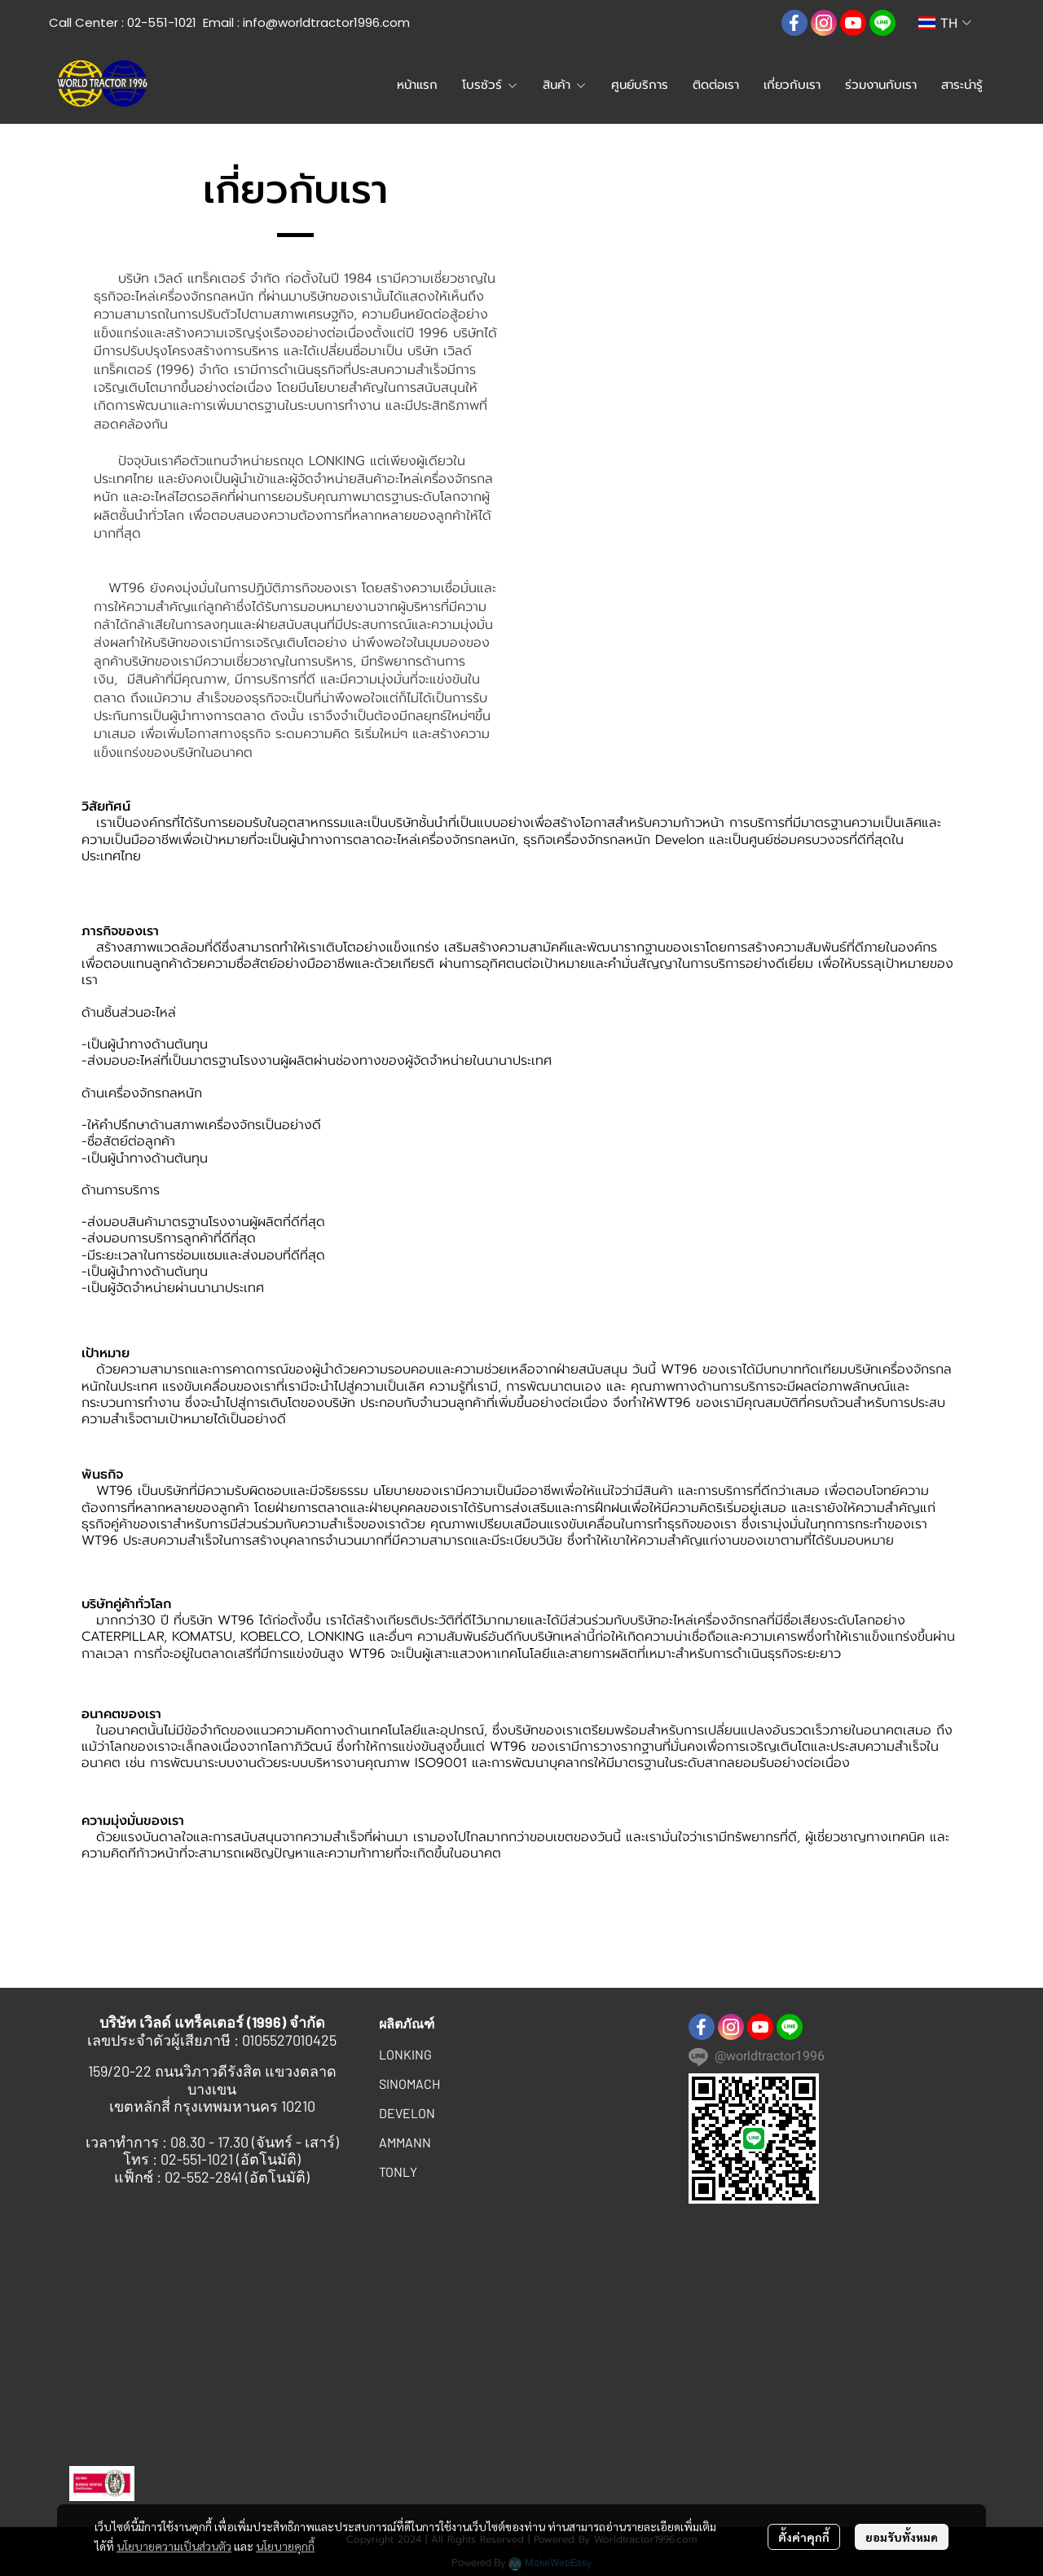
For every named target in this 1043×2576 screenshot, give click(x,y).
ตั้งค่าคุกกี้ (804, 2537)
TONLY (398, 2171)
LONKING (405, 2054)
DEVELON (407, 2113)
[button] (755, 23)
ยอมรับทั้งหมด (901, 2537)
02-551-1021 (161, 22)
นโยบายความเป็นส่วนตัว (174, 2546)
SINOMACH (409, 2083)
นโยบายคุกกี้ (285, 2546)
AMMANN (405, 2142)
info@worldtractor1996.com (326, 22)
